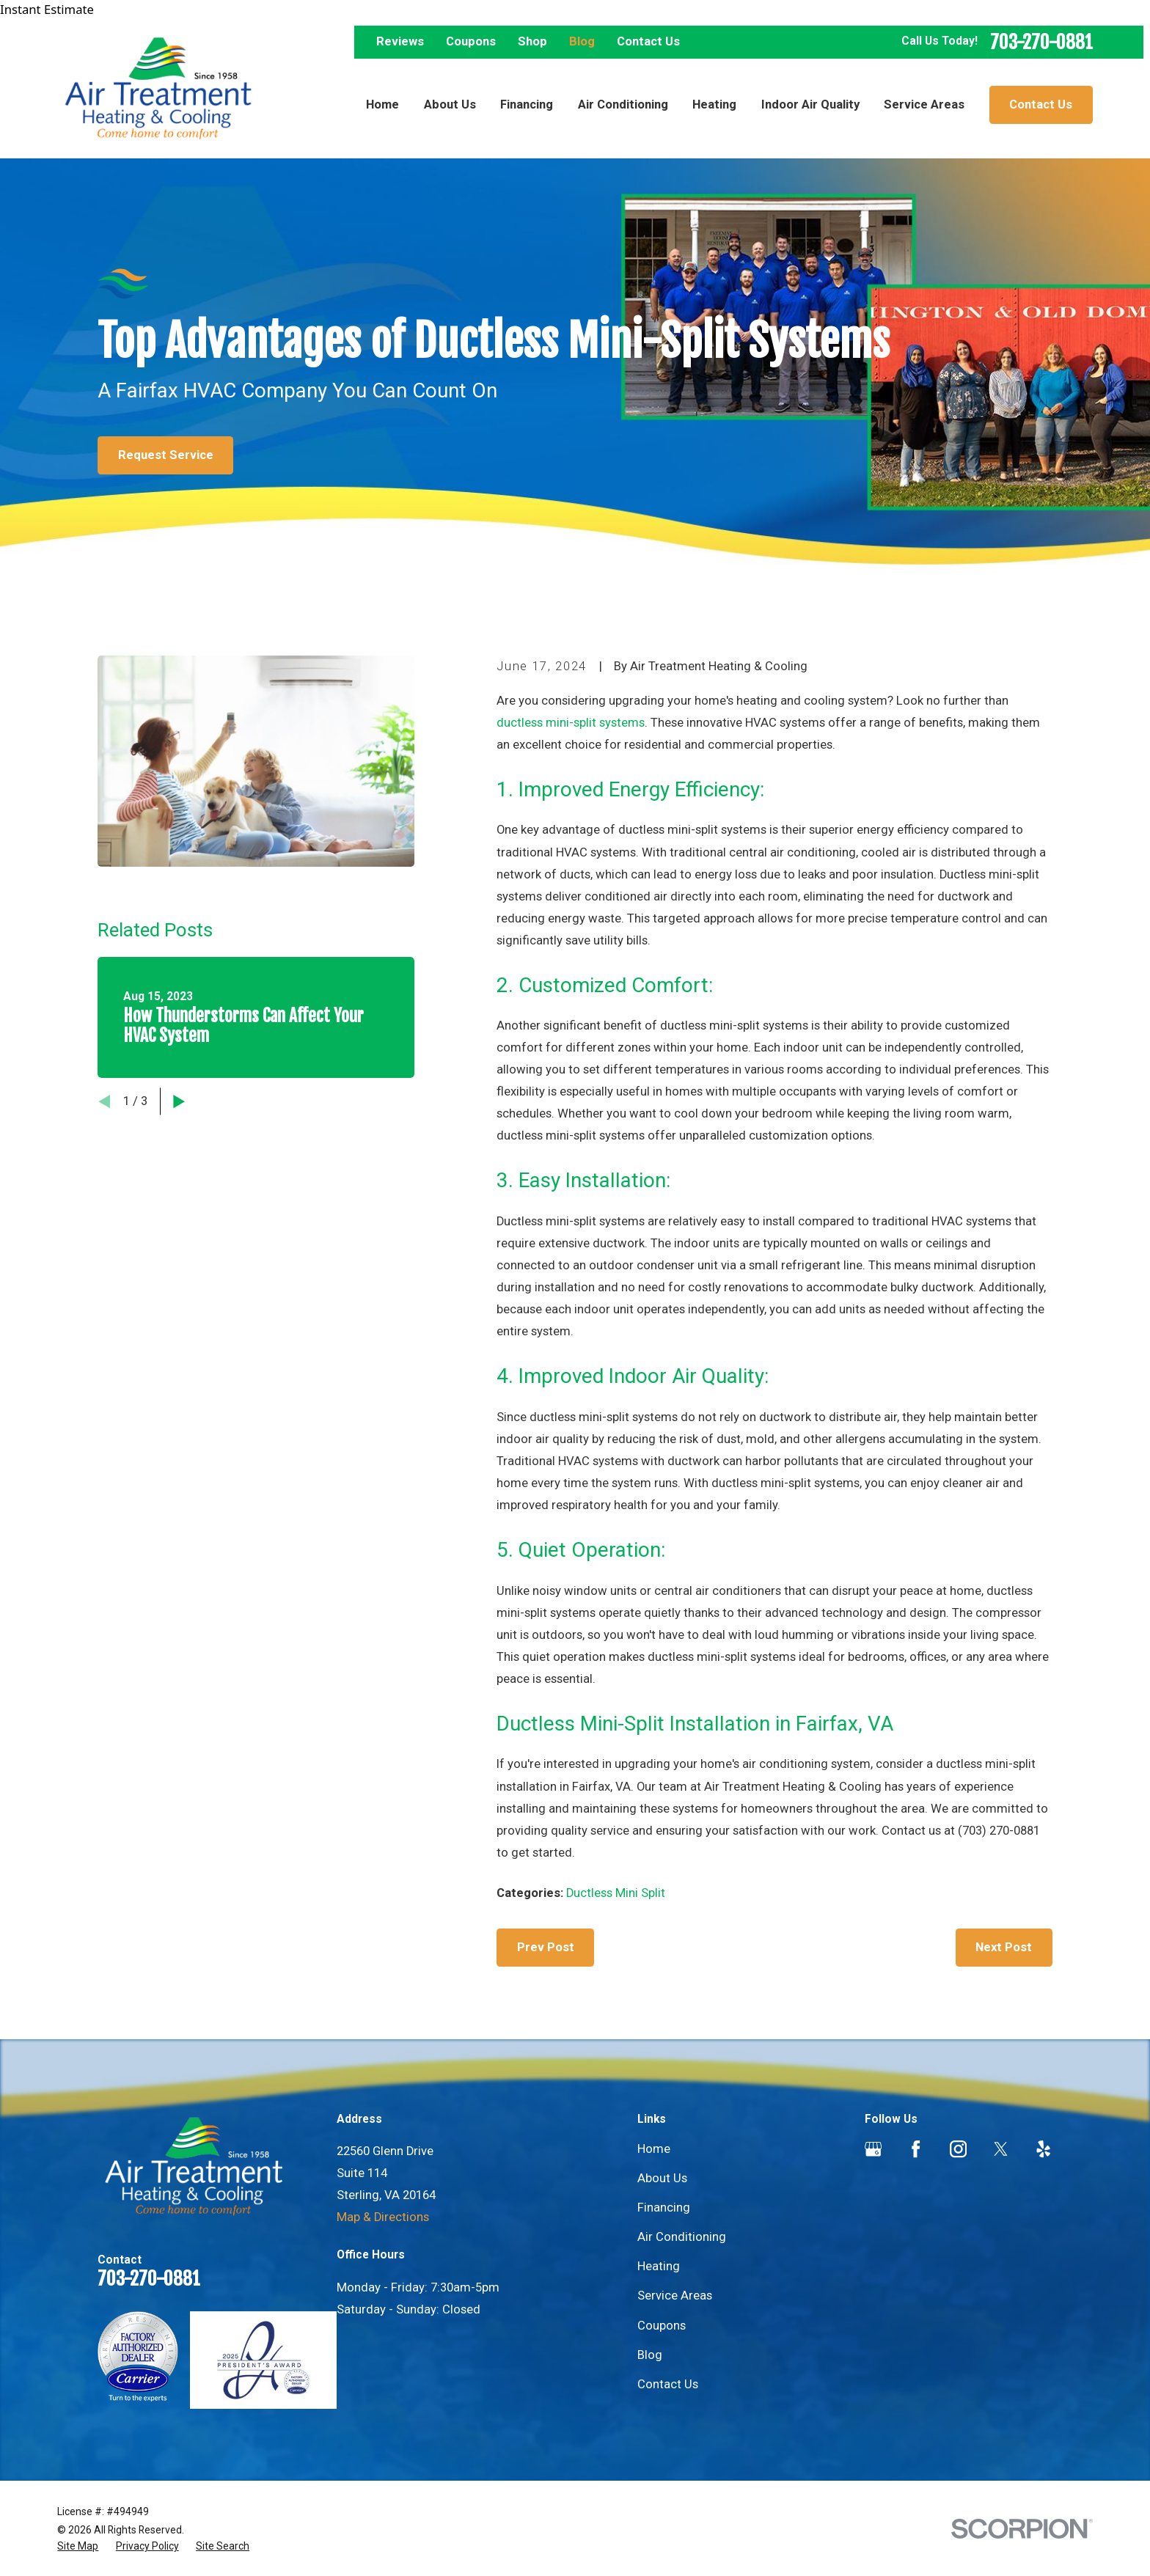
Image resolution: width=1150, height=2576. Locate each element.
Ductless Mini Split (615, 1893)
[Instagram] (958, 2148)
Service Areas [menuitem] (924, 104)
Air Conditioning (681, 2237)
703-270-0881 (1041, 42)
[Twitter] (1000, 2148)
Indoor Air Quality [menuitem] (810, 104)
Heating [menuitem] (714, 104)
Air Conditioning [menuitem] (623, 104)
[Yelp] (1043, 2148)
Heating (658, 2266)
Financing (663, 2207)
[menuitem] (77, 2546)
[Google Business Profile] (873, 2148)
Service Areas (674, 2295)
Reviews (400, 41)
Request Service (165, 455)
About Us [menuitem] (450, 104)
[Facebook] (915, 2148)
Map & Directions (383, 2217)
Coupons (471, 41)
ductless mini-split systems (571, 723)
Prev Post (545, 1947)
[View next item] (179, 1101)
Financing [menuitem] (526, 104)
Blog (582, 41)
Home (653, 2149)
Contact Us (648, 41)
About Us (662, 2178)
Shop (532, 41)
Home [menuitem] (382, 104)
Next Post (1003, 1947)
